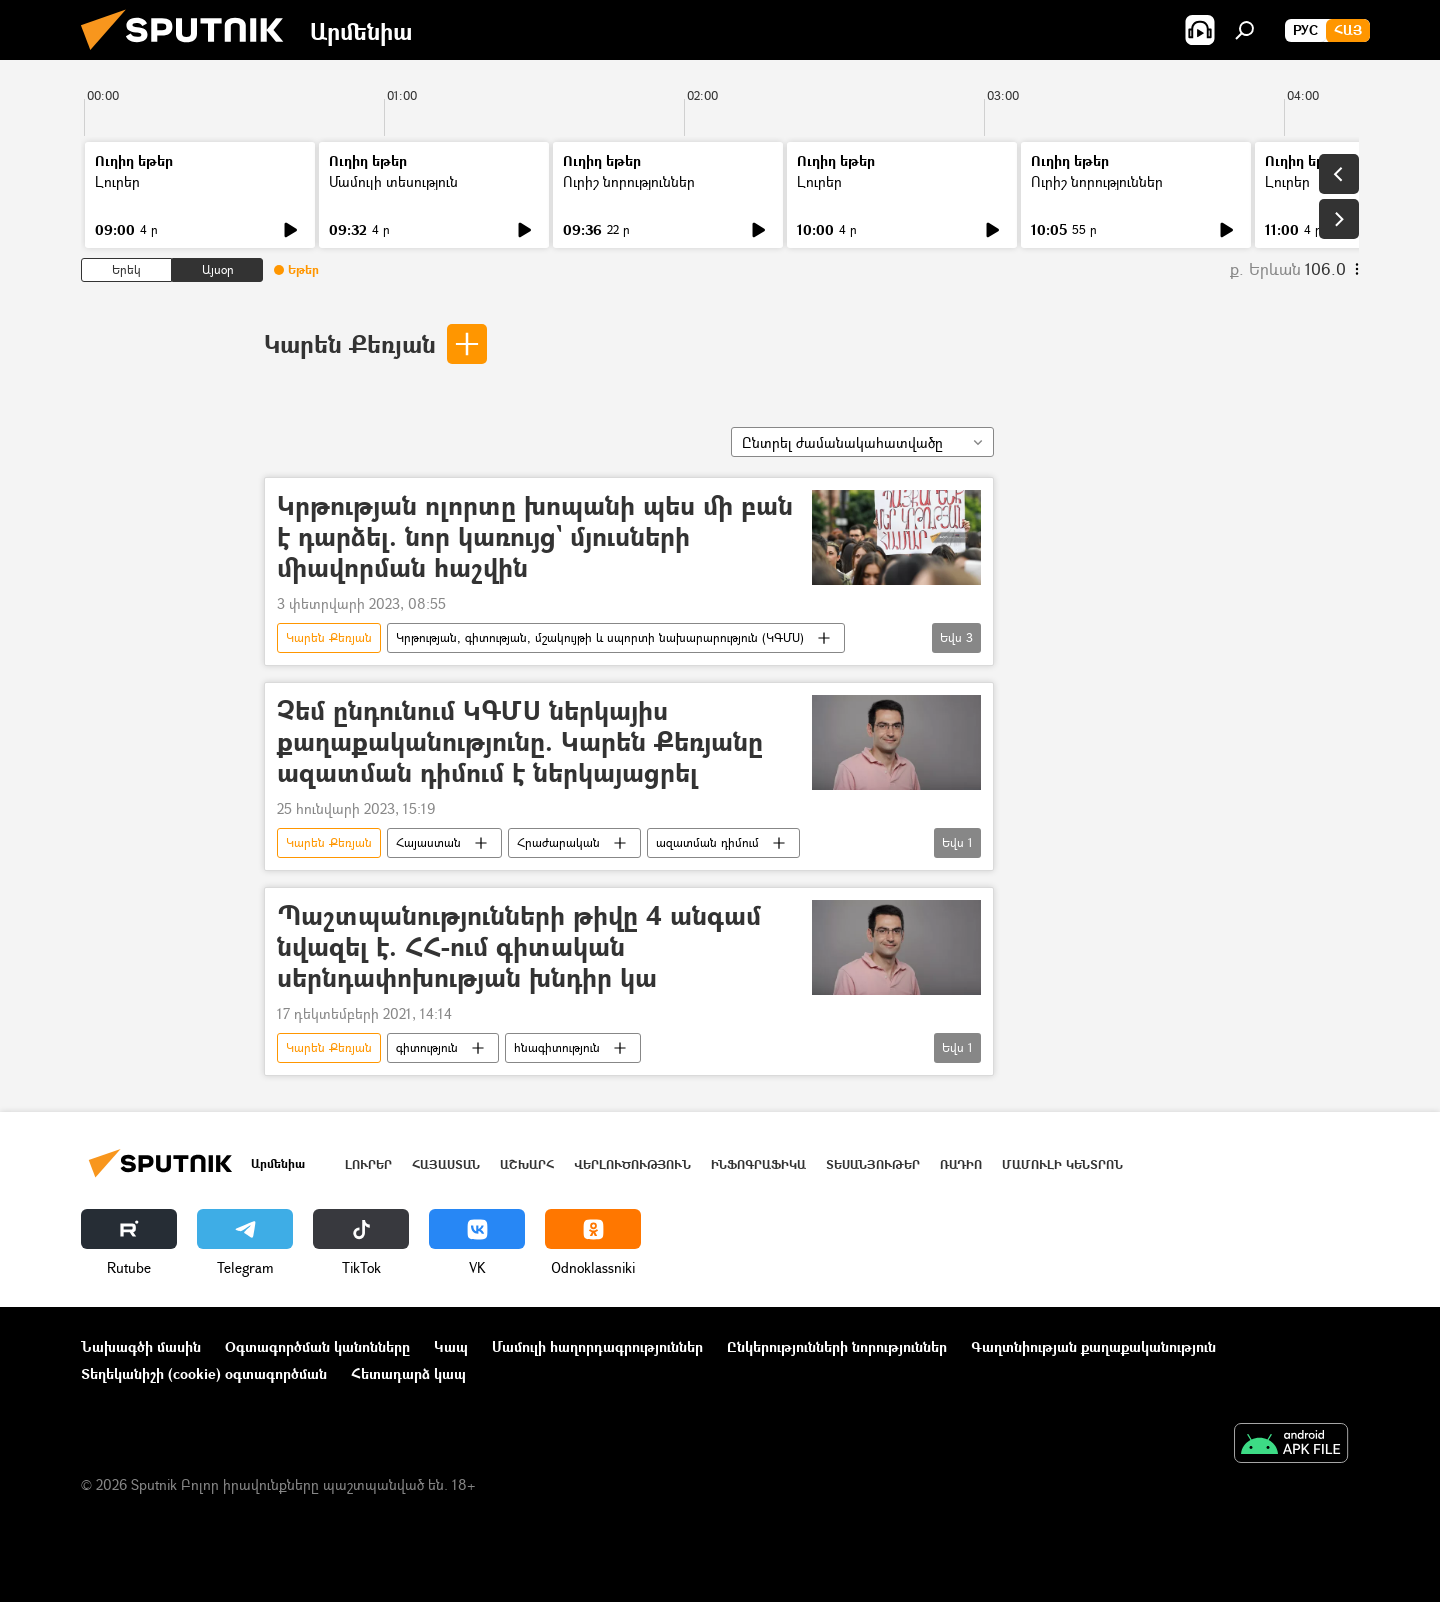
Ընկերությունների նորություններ (837, 1346)
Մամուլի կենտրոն (1062, 1164)
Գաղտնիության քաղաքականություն (1093, 1346)
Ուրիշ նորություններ (629, 181)
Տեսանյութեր (873, 1164)
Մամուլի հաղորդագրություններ (597, 1346)
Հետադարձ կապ (408, 1373)
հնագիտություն (557, 1047)
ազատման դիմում (707, 842)
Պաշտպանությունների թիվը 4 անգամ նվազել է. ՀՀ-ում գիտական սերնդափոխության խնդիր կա (519, 947)
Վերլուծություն (632, 1164)
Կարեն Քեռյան (350, 343)
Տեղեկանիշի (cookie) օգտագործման (204, 1373)
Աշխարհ (527, 1164)
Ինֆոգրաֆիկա (758, 1164)
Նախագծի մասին (141, 1346)
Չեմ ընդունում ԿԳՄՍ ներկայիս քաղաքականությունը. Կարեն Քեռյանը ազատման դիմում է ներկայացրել (520, 742)
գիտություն (427, 1047)
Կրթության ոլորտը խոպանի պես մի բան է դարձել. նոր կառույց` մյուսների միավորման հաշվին (535, 537)
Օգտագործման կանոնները (317, 1346)
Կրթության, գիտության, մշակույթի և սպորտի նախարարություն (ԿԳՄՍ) (600, 637)
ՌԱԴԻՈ (961, 1164)
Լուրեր (117, 181)
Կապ (451, 1346)
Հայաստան (428, 842)
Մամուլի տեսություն (393, 181)
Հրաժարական (558, 842)
